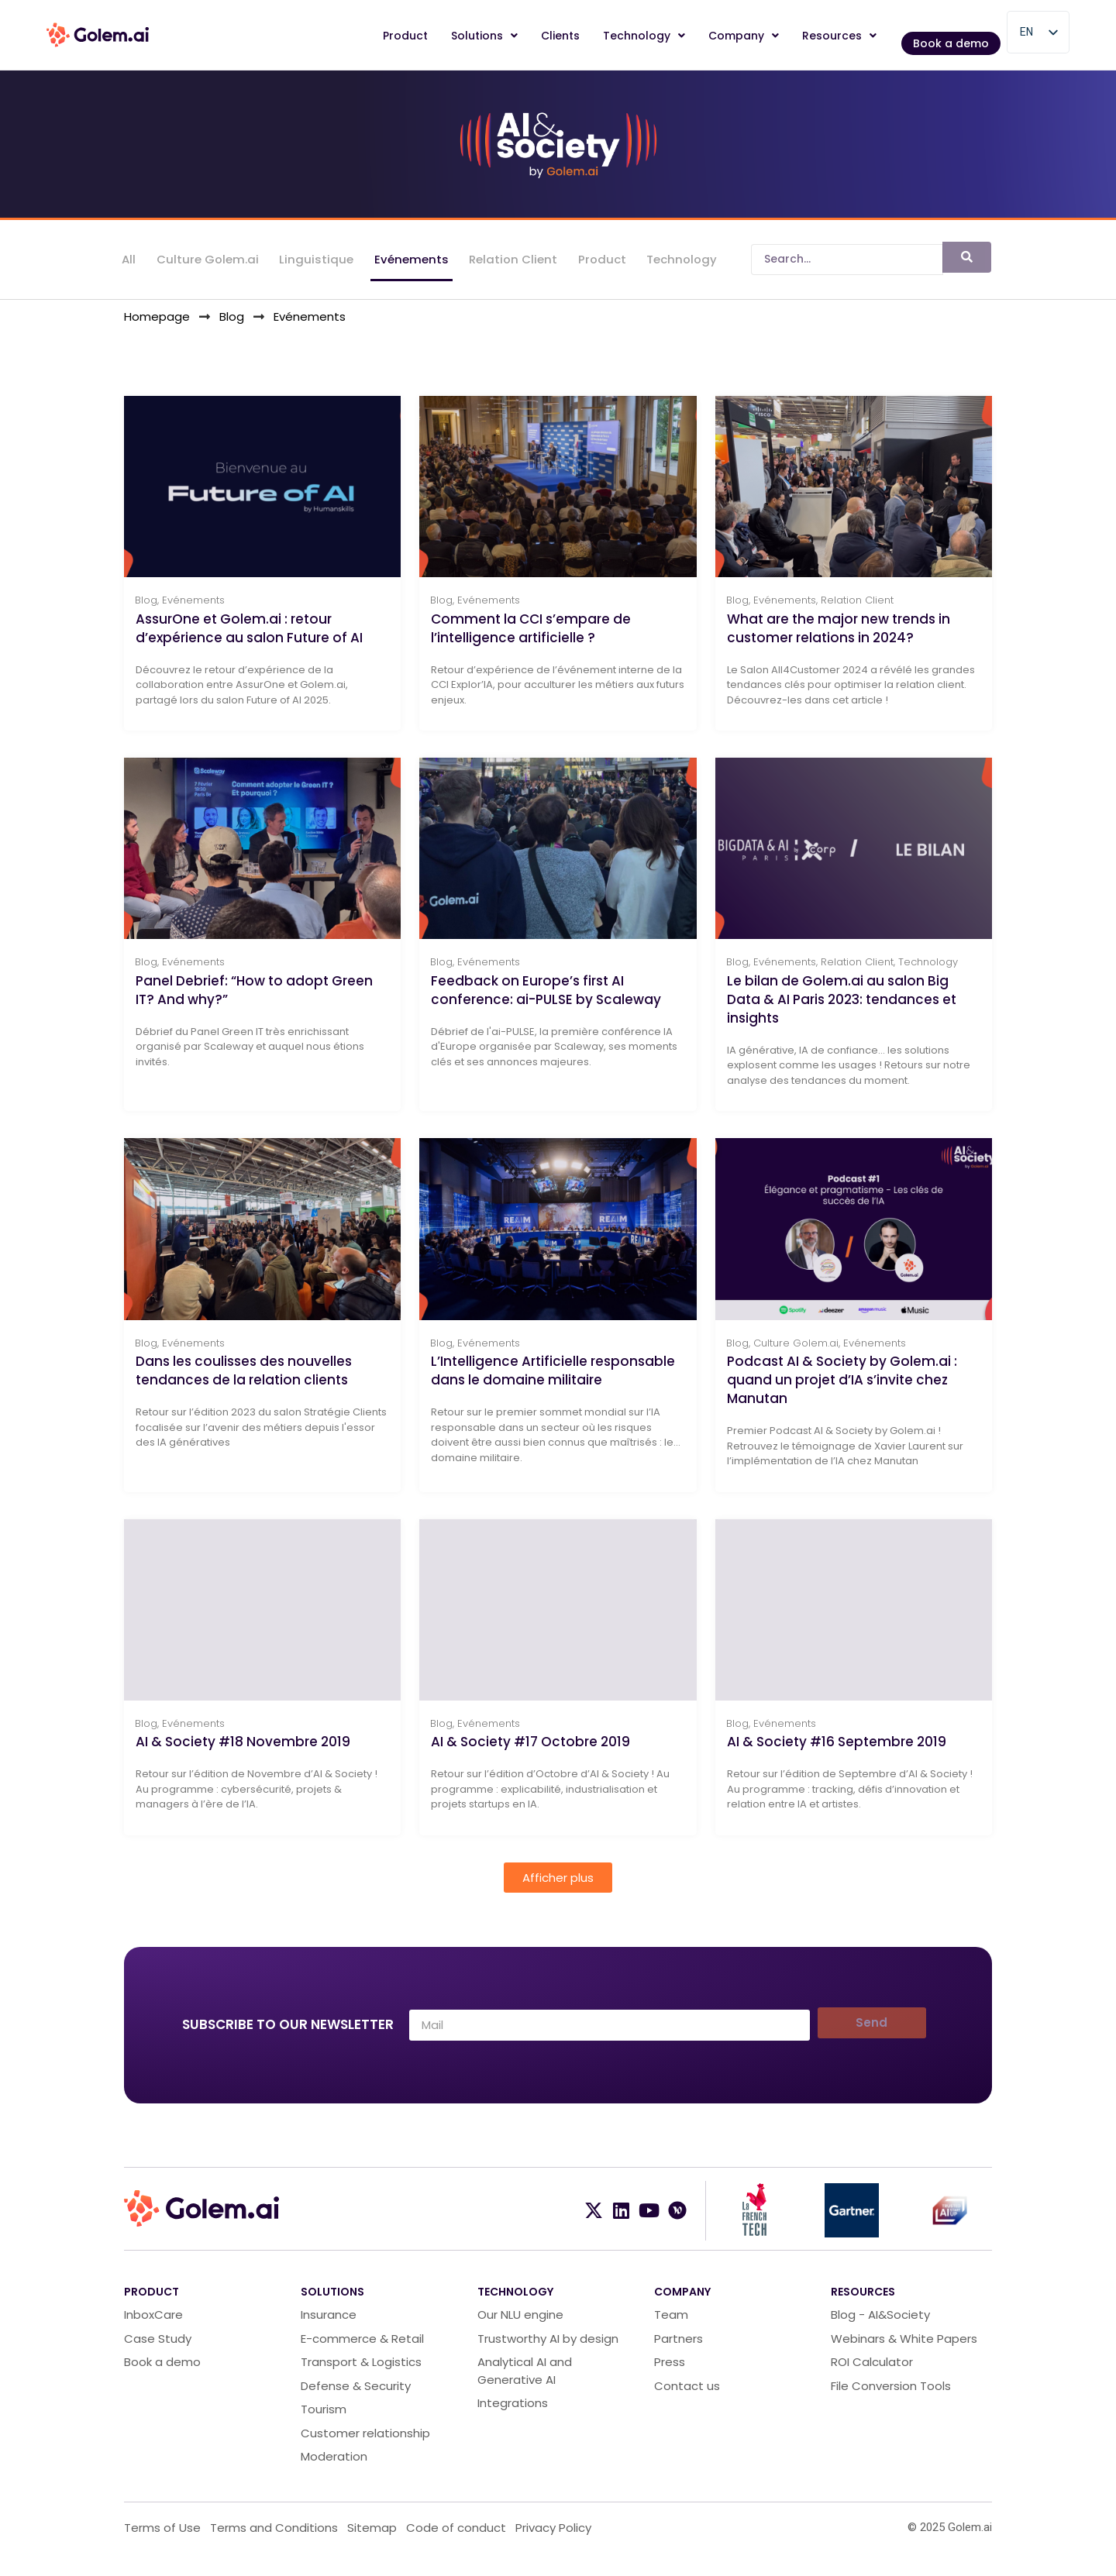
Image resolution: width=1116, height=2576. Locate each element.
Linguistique (315, 261)
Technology (679, 261)
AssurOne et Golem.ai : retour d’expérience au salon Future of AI (249, 636)
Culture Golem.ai (207, 261)
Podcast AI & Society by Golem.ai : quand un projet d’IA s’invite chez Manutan (842, 1397)
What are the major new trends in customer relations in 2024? (838, 636)
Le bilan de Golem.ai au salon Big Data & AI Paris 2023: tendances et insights (841, 1012)
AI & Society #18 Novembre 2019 (243, 1763)
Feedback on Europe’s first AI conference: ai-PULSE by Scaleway (546, 1002)
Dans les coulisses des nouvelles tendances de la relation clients (244, 1387)
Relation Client (511, 261)
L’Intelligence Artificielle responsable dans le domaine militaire (553, 1387)
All (129, 261)
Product (600, 261)
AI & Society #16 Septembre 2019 (836, 1763)
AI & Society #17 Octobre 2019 (530, 1763)
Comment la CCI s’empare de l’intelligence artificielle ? (531, 636)
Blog (146, 608)
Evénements (410, 261)
